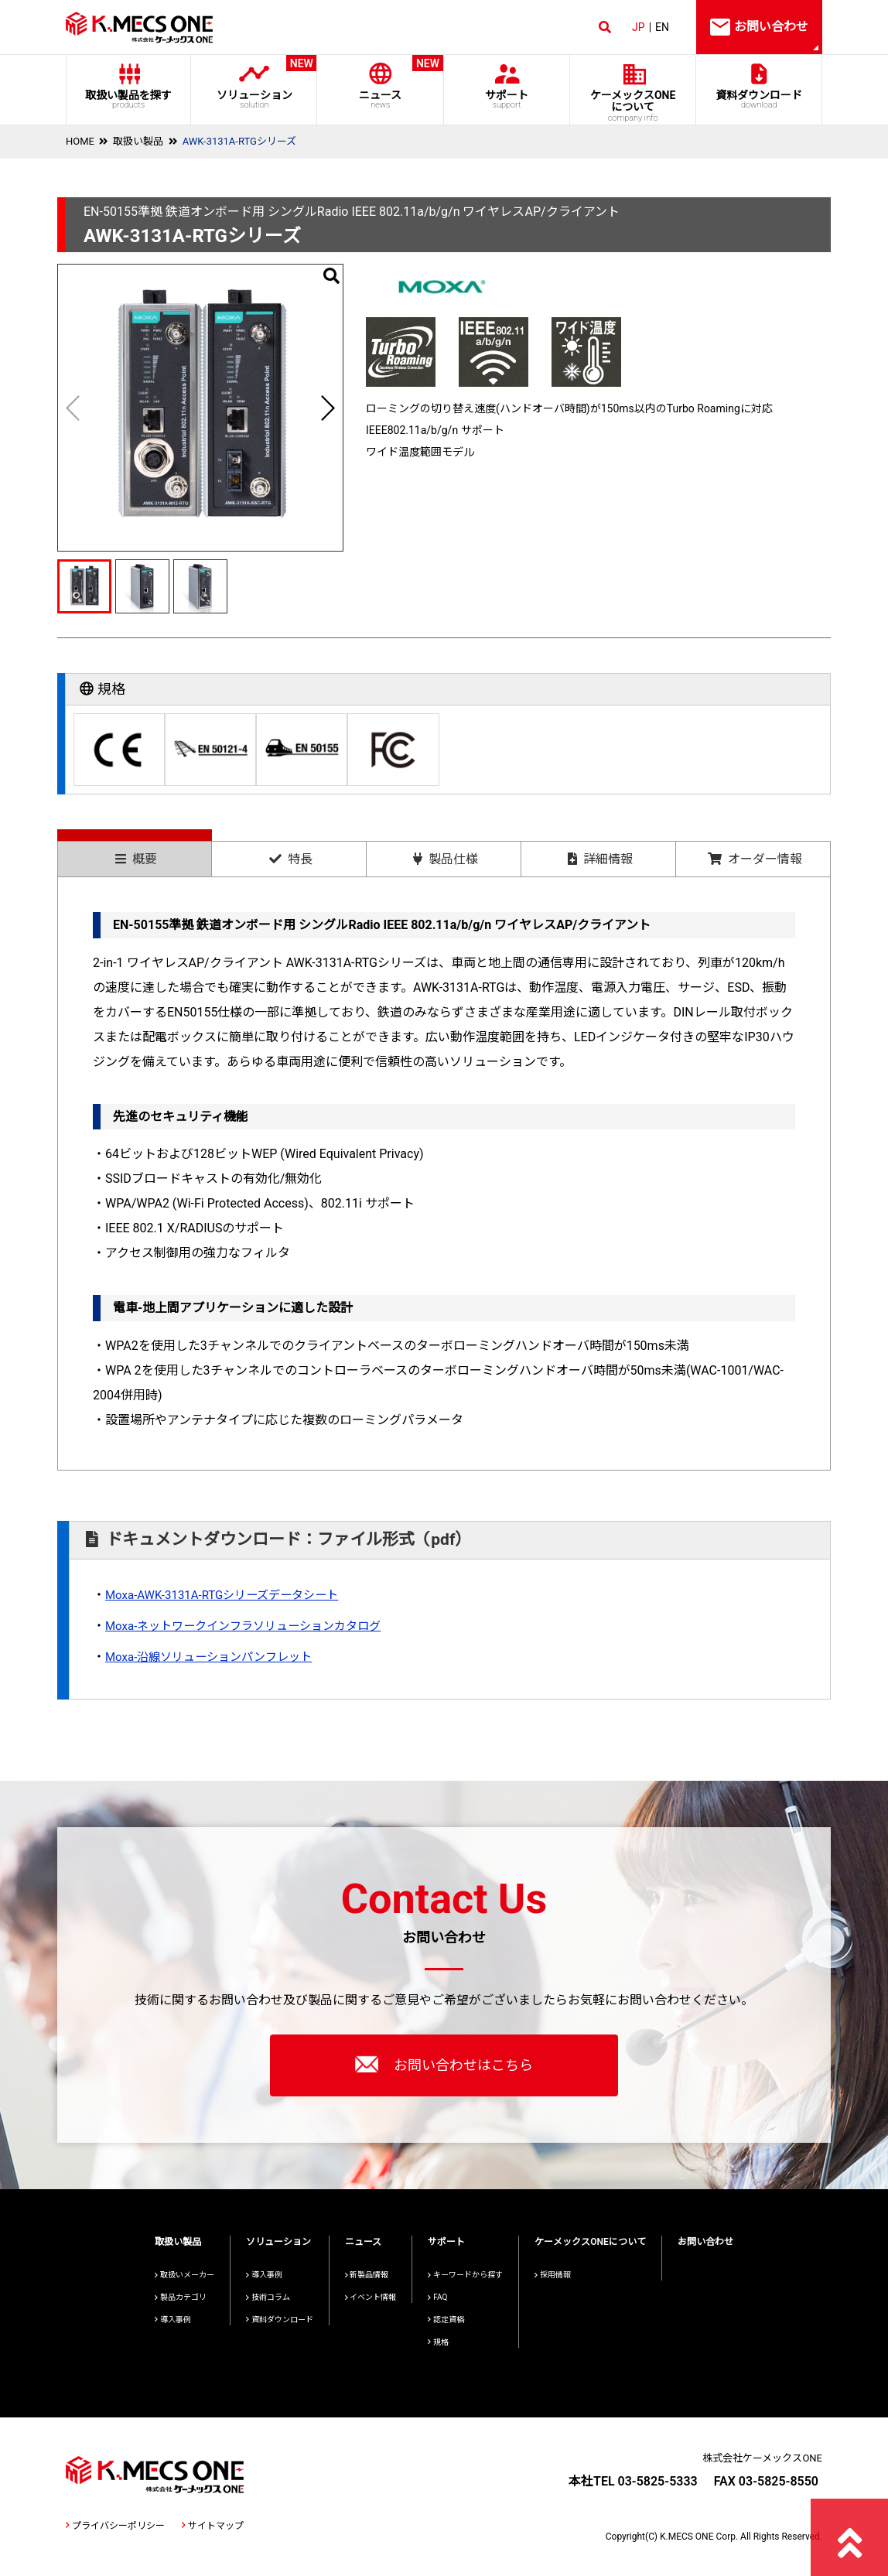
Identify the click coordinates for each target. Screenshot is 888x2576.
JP (638, 27)
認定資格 (446, 2319)
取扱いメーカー (184, 2274)
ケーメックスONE (633, 106)
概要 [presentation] (136, 859)
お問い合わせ (705, 2241)
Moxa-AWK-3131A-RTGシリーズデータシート (229, 1594)
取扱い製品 (138, 141)
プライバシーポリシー (115, 2525)
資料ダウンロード (759, 99)
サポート (506, 99)
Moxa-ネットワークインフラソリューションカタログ (252, 1625)
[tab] (134, 852)
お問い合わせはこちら (444, 2063)
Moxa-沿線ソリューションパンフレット (215, 1656)
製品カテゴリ (181, 2297)
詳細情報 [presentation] (600, 859)
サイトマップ (213, 2525)
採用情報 (553, 2274)
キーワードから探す (465, 2274)
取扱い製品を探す (128, 99)
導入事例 (173, 2319)
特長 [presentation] (291, 859)
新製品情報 (367, 2274)
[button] (327, 408)
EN (662, 27)
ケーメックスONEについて (590, 2241)
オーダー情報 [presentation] (755, 859)
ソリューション (254, 82)
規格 (438, 2342)
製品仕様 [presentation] (445, 859)
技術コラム (268, 2297)
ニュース (380, 82)
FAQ (437, 2297)
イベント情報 (371, 2297)
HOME (80, 141)
